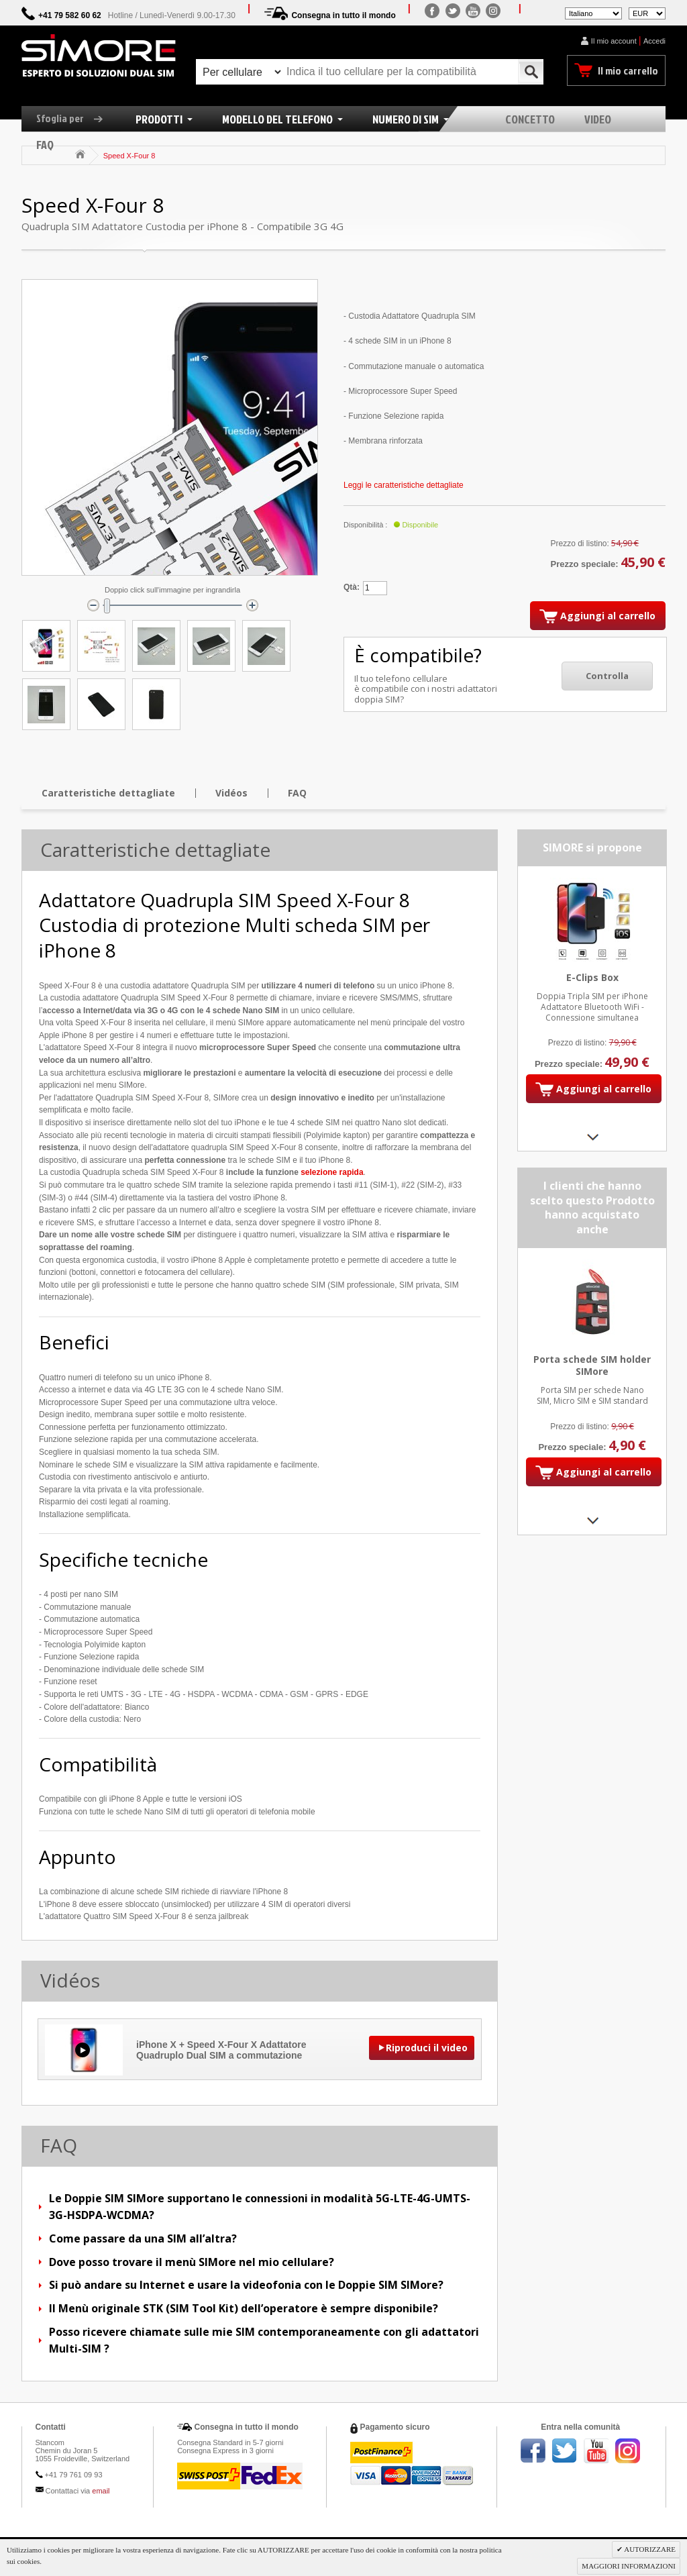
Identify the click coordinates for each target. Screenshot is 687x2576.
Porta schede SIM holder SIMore (592, 1365)
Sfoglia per (74, 118)
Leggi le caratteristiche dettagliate (404, 485)
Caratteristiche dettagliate (108, 792)
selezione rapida (332, 1172)
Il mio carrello (628, 70)
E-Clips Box (592, 977)
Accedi (654, 41)
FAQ (297, 792)
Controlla (607, 676)
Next (592, 1137)
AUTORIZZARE (649, 2549)
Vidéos (231, 792)
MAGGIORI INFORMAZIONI (629, 2566)
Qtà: (352, 587)
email (100, 2491)
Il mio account (614, 41)
